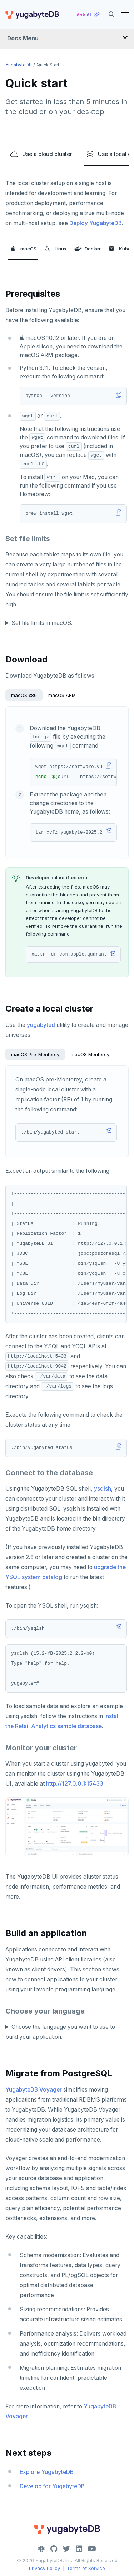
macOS (23, 248)
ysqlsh (102, 1488)
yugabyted (41, 1025)
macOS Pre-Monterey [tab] (35, 1054)
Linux (55, 248)
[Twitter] (66, 2549)
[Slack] (41, 2549)
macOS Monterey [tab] (90, 1054)
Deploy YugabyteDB (95, 223)
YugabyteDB (18, 64)
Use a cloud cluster (41, 154)
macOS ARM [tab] (62, 695)
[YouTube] (92, 2549)
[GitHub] (53, 2549)
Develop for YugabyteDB (52, 2486)
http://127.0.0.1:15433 (74, 1783)
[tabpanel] (67, 782)
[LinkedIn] (79, 2549)
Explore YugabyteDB (47, 2472)
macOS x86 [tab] (24, 695)
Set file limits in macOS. (42, 623)
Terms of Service (86, 2568)
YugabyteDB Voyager (33, 2089)
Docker (87, 248)
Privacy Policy (44, 2568)
